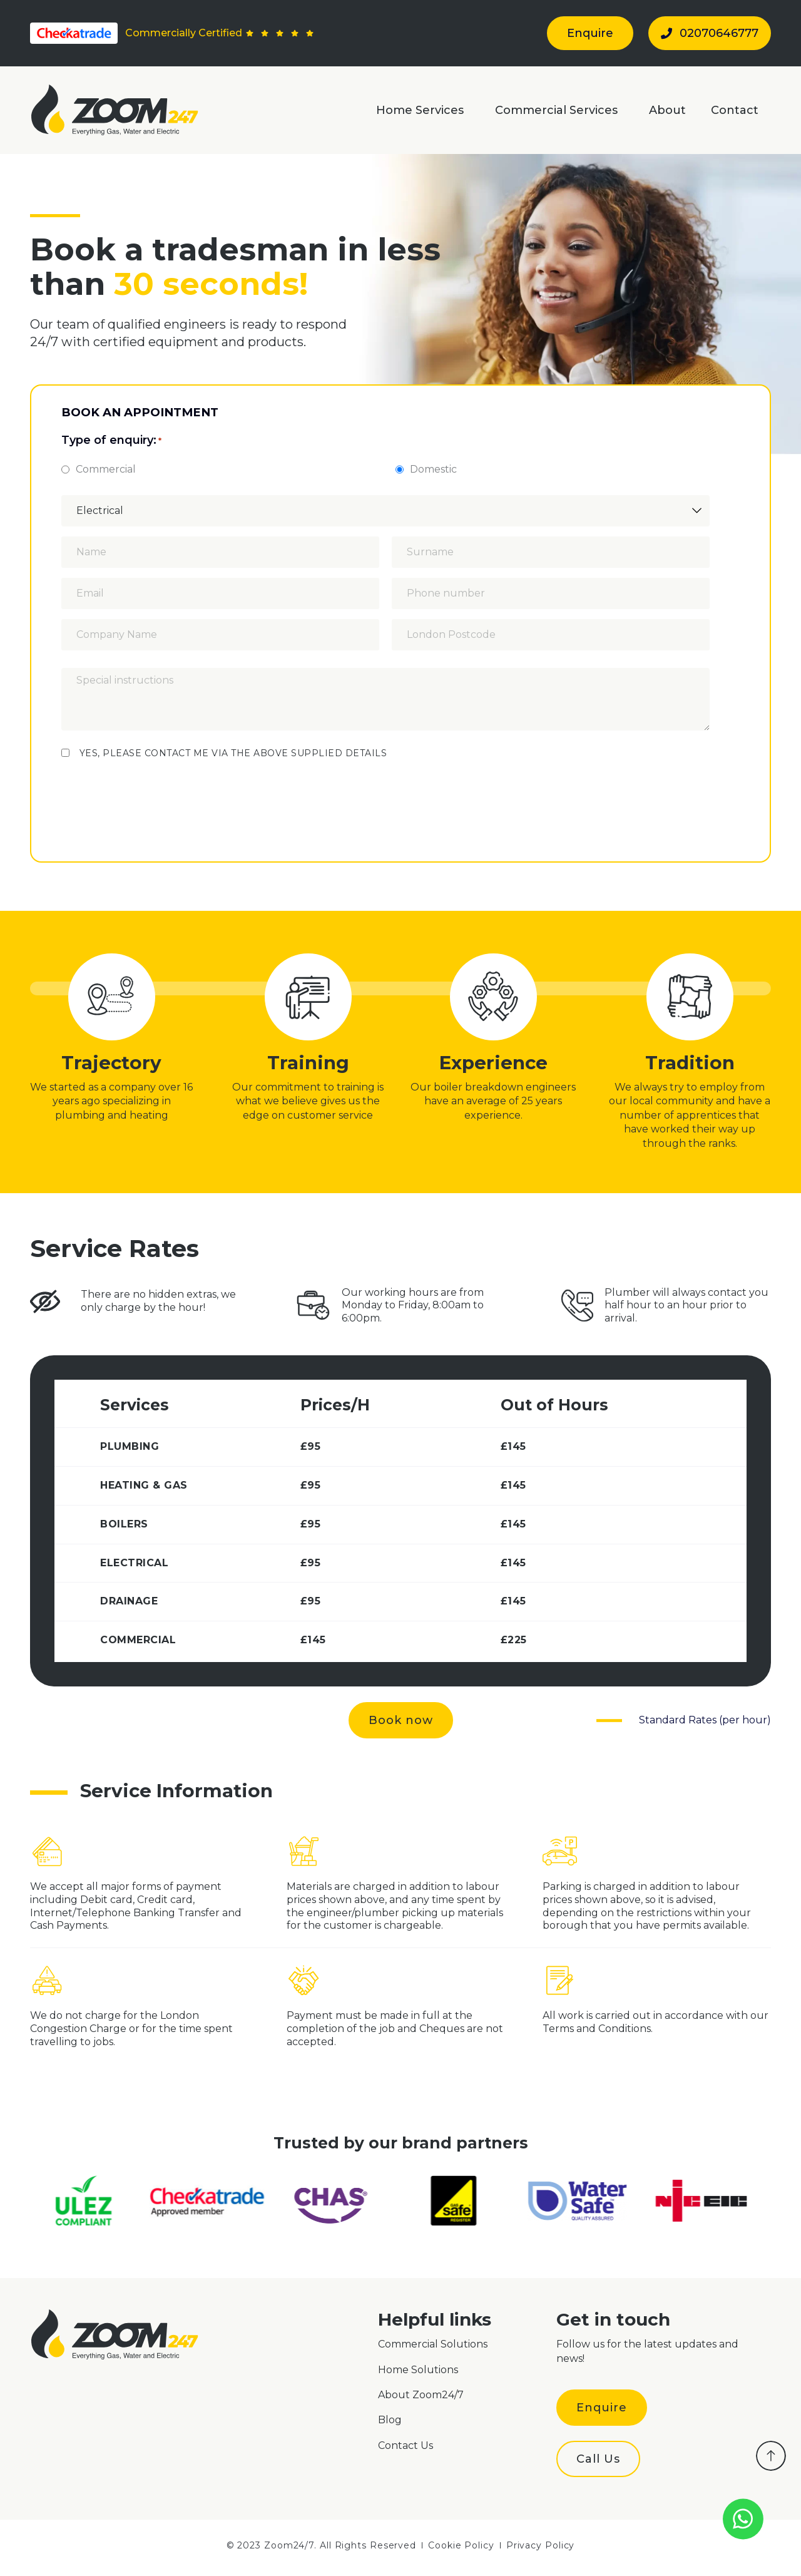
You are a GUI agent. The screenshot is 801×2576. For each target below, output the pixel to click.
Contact (734, 110)
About (667, 110)
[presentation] (156, 794)
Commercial (106, 469)
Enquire (590, 33)
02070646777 (709, 33)
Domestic (433, 469)
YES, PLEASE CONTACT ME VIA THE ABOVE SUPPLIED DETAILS (233, 753)
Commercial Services (559, 110)
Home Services (423, 110)
